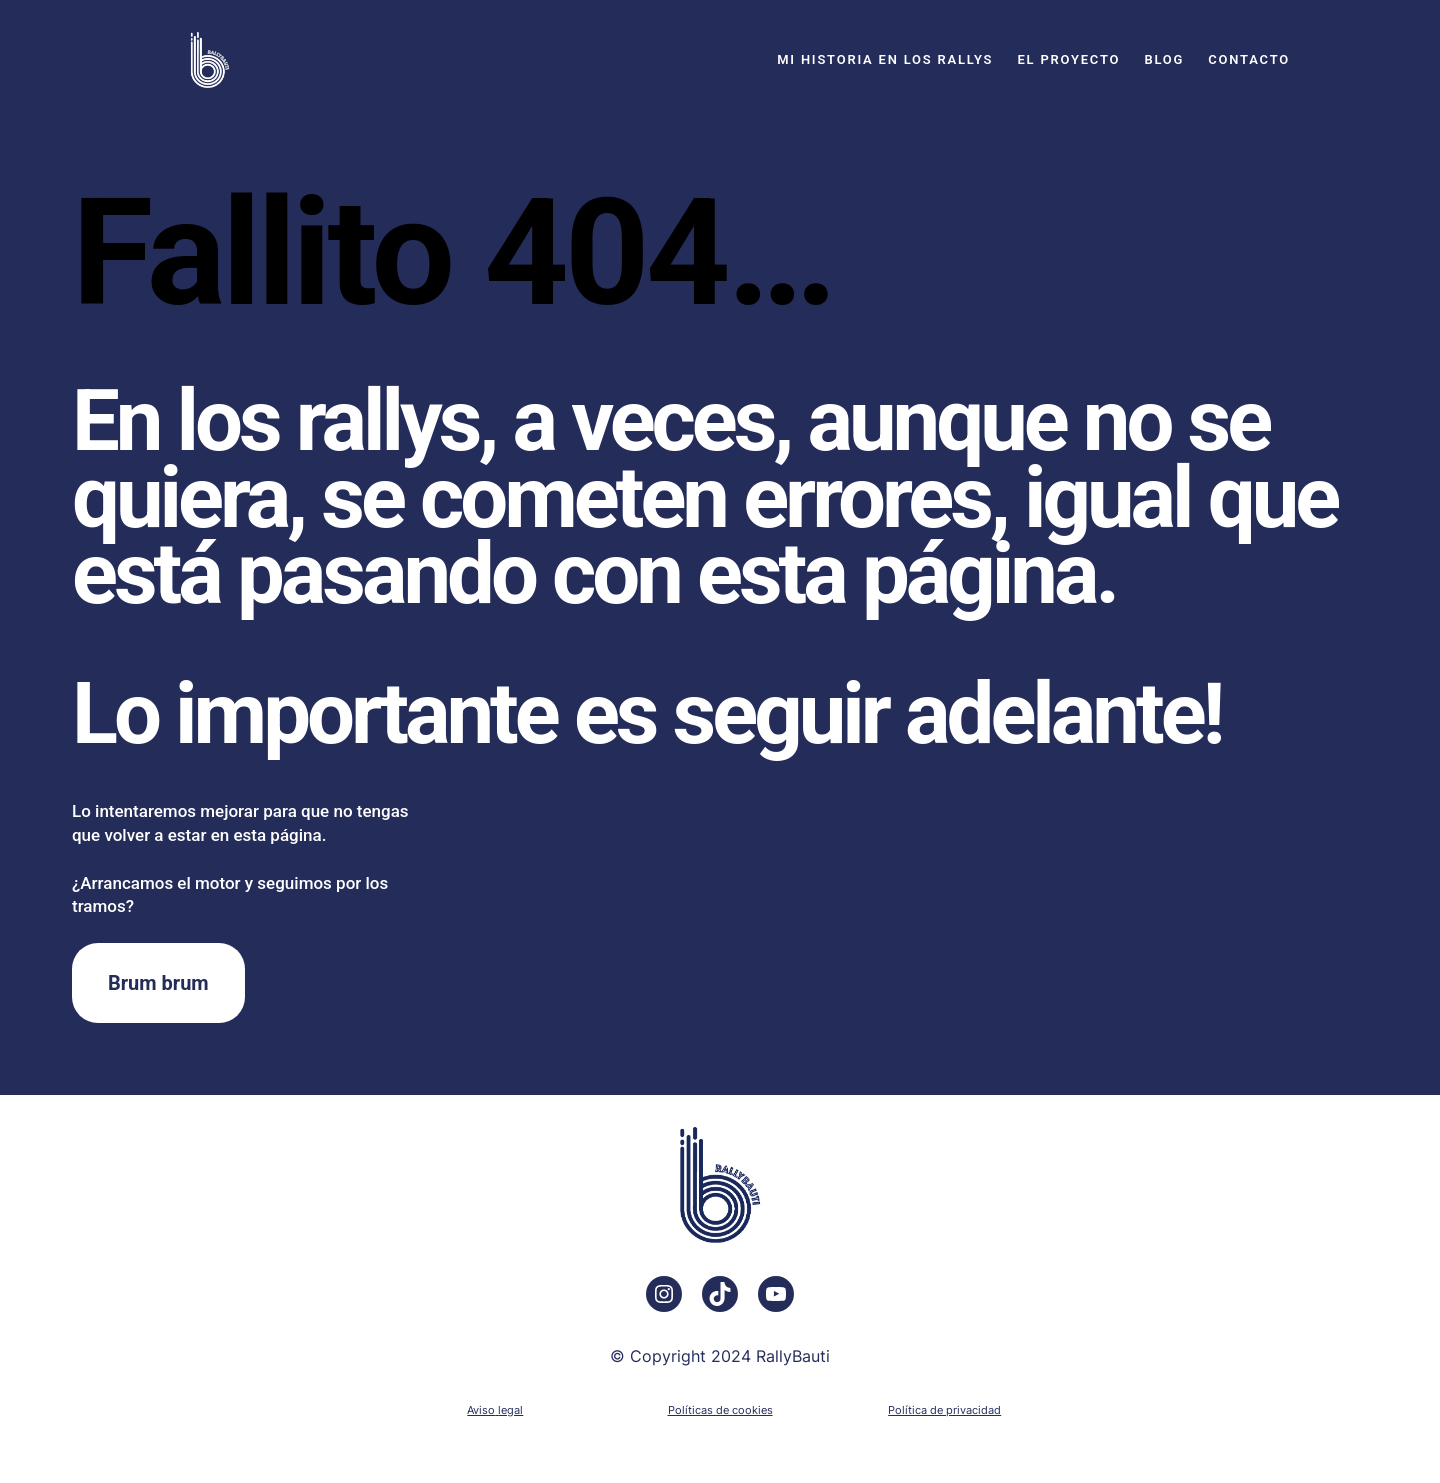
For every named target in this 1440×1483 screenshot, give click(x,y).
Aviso (481, 1410)
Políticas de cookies (720, 1410)
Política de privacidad (944, 1410)
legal (510, 1410)
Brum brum (158, 983)
